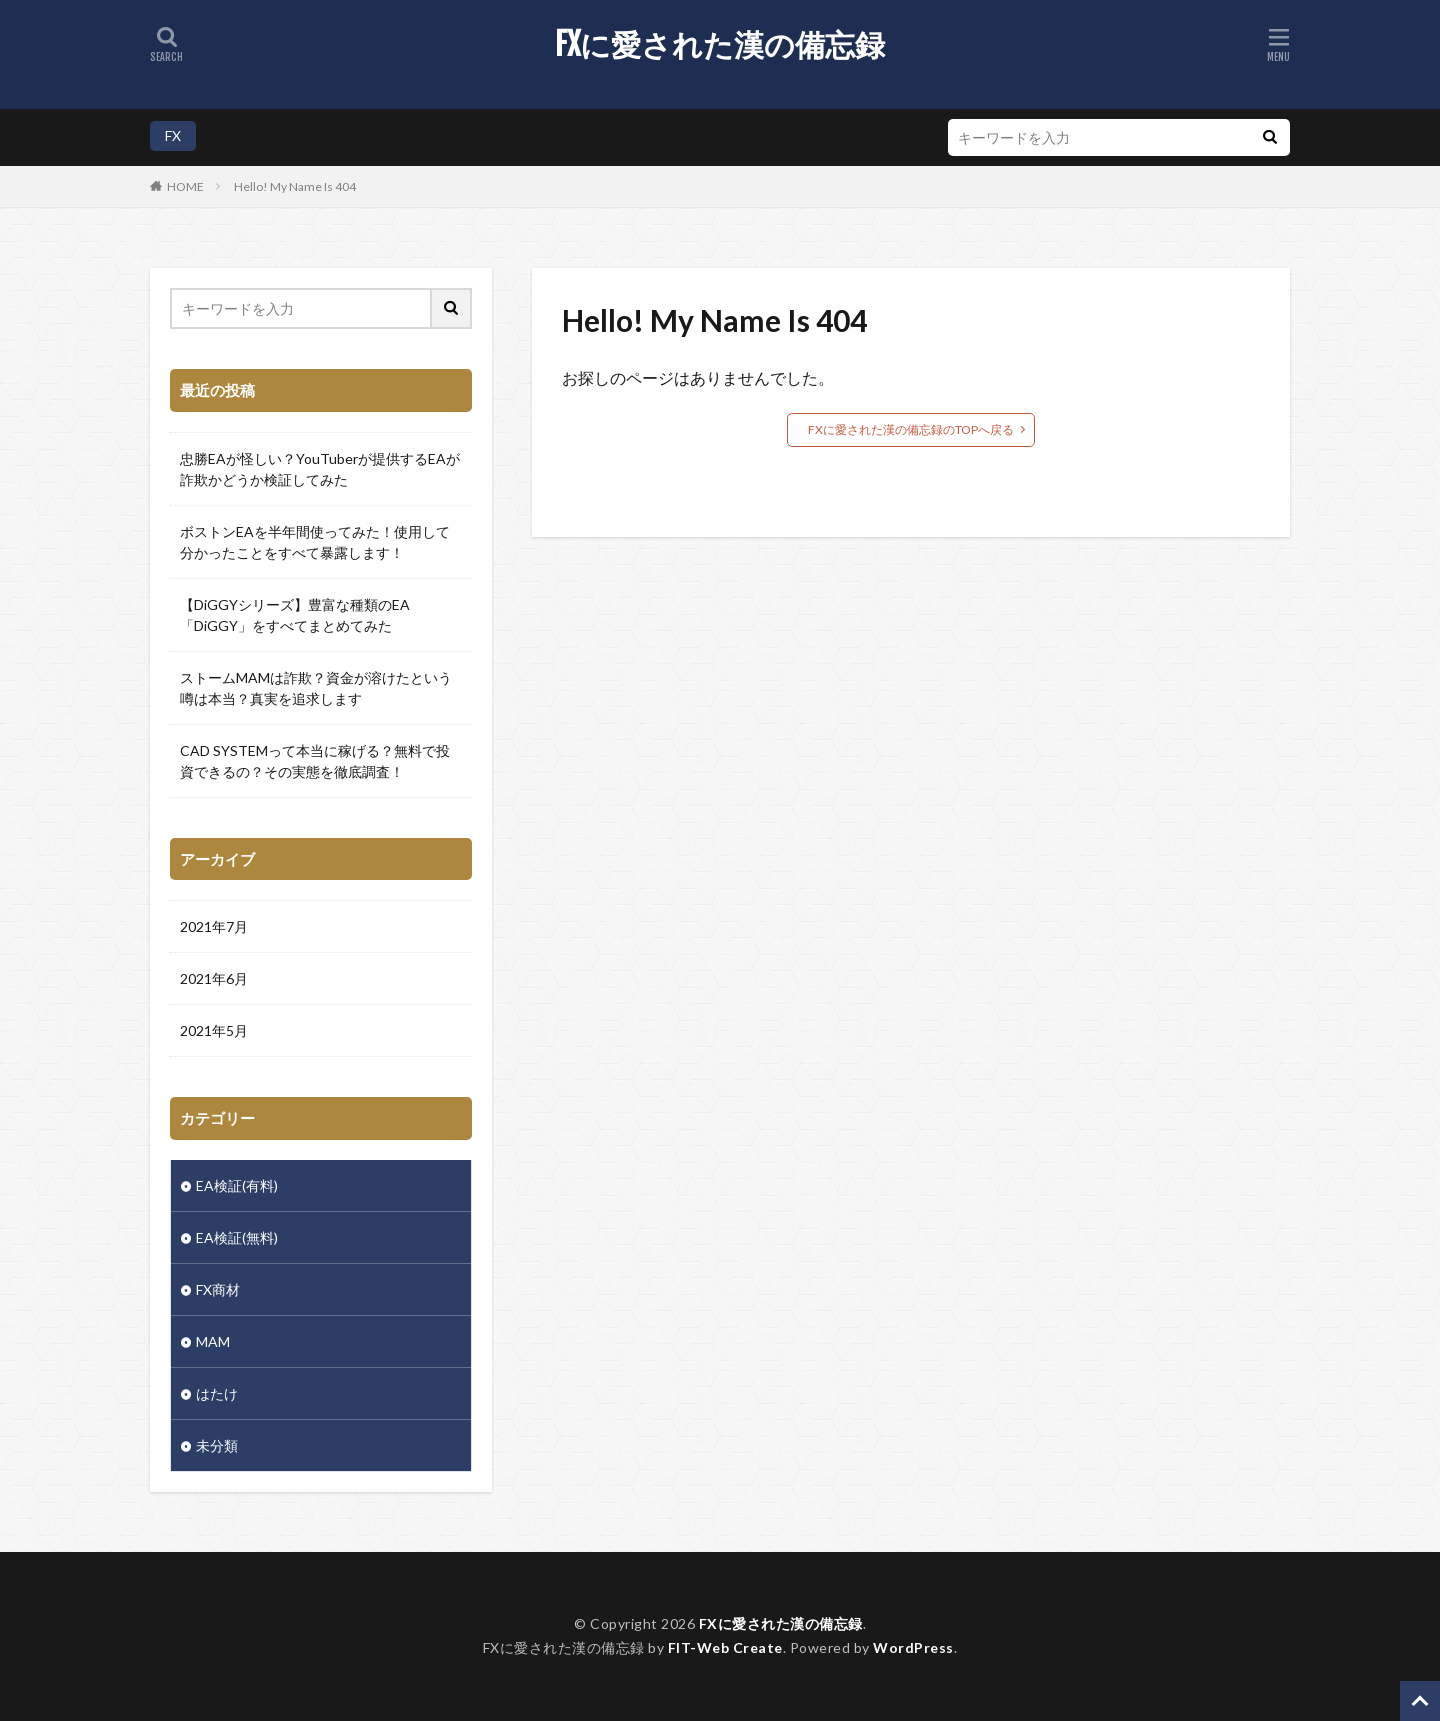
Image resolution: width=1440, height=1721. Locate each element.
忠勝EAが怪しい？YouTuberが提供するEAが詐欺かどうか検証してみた (320, 469)
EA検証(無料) (237, 1237)
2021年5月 (214, 1030)
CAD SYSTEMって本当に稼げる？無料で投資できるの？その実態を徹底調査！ (315, 761)
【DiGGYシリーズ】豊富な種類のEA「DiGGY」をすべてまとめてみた (295, 615)
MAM (213, 1341)
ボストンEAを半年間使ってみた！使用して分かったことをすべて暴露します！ (315, 542)
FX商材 (218, 1289)
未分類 (217, 1445)
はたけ (217, 1393)
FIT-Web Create (725, 1647)
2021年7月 (214, 926)
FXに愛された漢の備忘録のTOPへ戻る (911, 429)
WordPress (913, 1647)
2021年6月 (214, 978)
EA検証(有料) (237, 1185)
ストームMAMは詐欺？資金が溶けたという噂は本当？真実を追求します (316, 688)
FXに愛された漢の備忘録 (720, 45)
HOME (185, 186)
